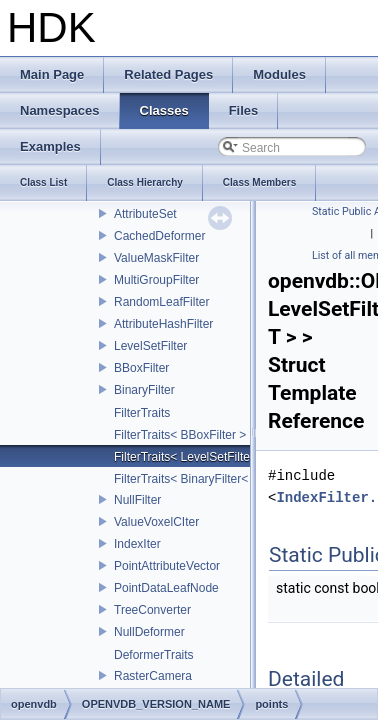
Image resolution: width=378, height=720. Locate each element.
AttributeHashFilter (163, 324)
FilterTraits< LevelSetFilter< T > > (203, 457)
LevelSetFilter (150, 346)
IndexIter (137, 544)
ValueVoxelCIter (156, 522)
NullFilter (137, 500)
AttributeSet (145, 214)
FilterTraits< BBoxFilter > (180, 435)
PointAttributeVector (167, 566)
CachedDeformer (159, 236)
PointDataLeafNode (166, 588)
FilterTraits (142, 413)
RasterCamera (153, 676)
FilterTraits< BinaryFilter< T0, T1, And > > (224, 479)
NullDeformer (149, 632)
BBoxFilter (141, 368)
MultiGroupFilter (156, 280)
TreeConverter (152, 610)
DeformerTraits (154, 655)
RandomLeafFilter (161, 302)
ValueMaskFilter (156, 258)
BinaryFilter (144, 390)
